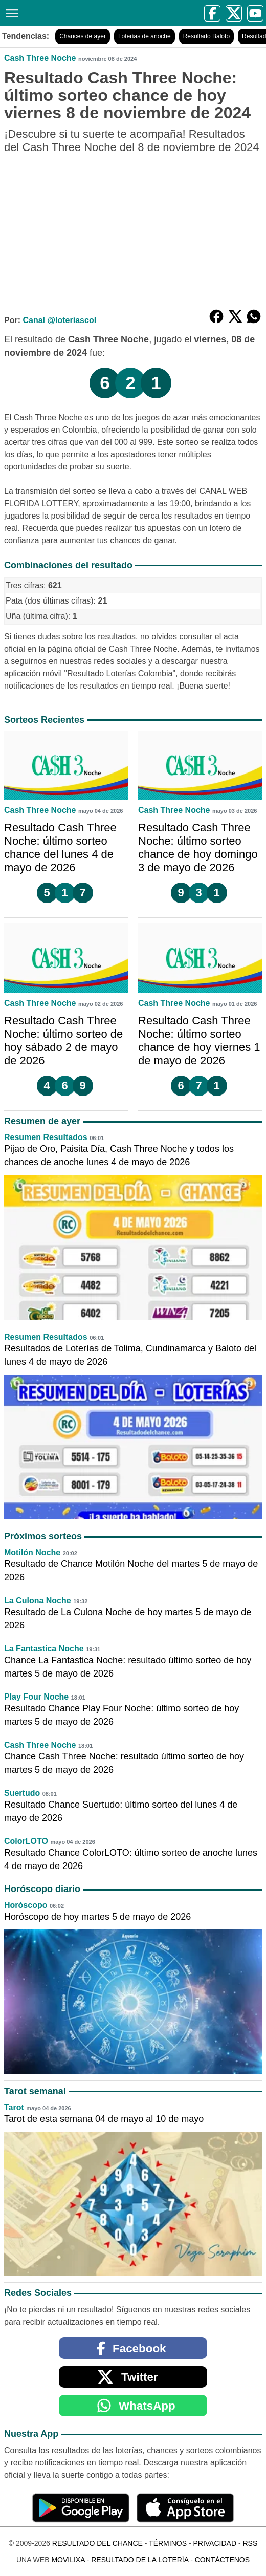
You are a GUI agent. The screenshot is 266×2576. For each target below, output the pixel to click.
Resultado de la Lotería (139, 2560)
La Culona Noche (37, 1600)
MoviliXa (67, 2560)
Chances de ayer (82, 36)
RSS (249, 2543)
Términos (168, 2543)
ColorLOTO (26, 1841)
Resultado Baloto (206, 36)
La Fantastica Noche (44, 1648)
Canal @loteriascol (59, 320)
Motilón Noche (32, 1552)
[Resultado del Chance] (103, 12)
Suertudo (22, 1793)
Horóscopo (25, 1905)
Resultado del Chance (97, 2543)
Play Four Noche (36, 1696)
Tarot (14, 2107)
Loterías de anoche (144, 36)
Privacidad (214, 2543)
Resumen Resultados (45, 1137)
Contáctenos (222, 2560)
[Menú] (10, 12)
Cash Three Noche (40, 58)
